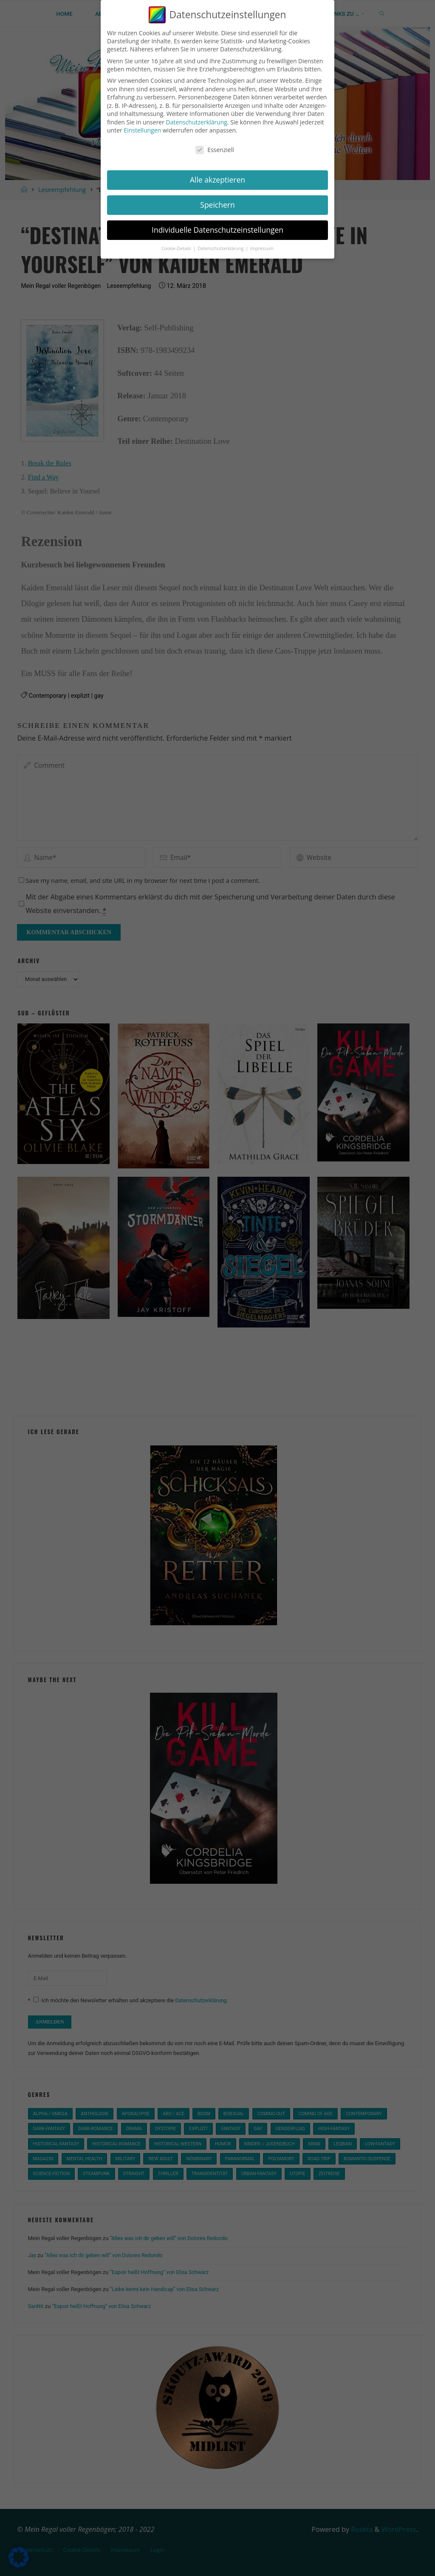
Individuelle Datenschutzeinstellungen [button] (217, 230)
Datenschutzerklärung (196, 122)
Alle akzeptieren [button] (217, 180)
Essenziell (214, 150)
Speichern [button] (217, 205)
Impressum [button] (262, 248)
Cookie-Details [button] (176, 248)
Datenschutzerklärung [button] (221, 248)
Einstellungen (142, 130)
